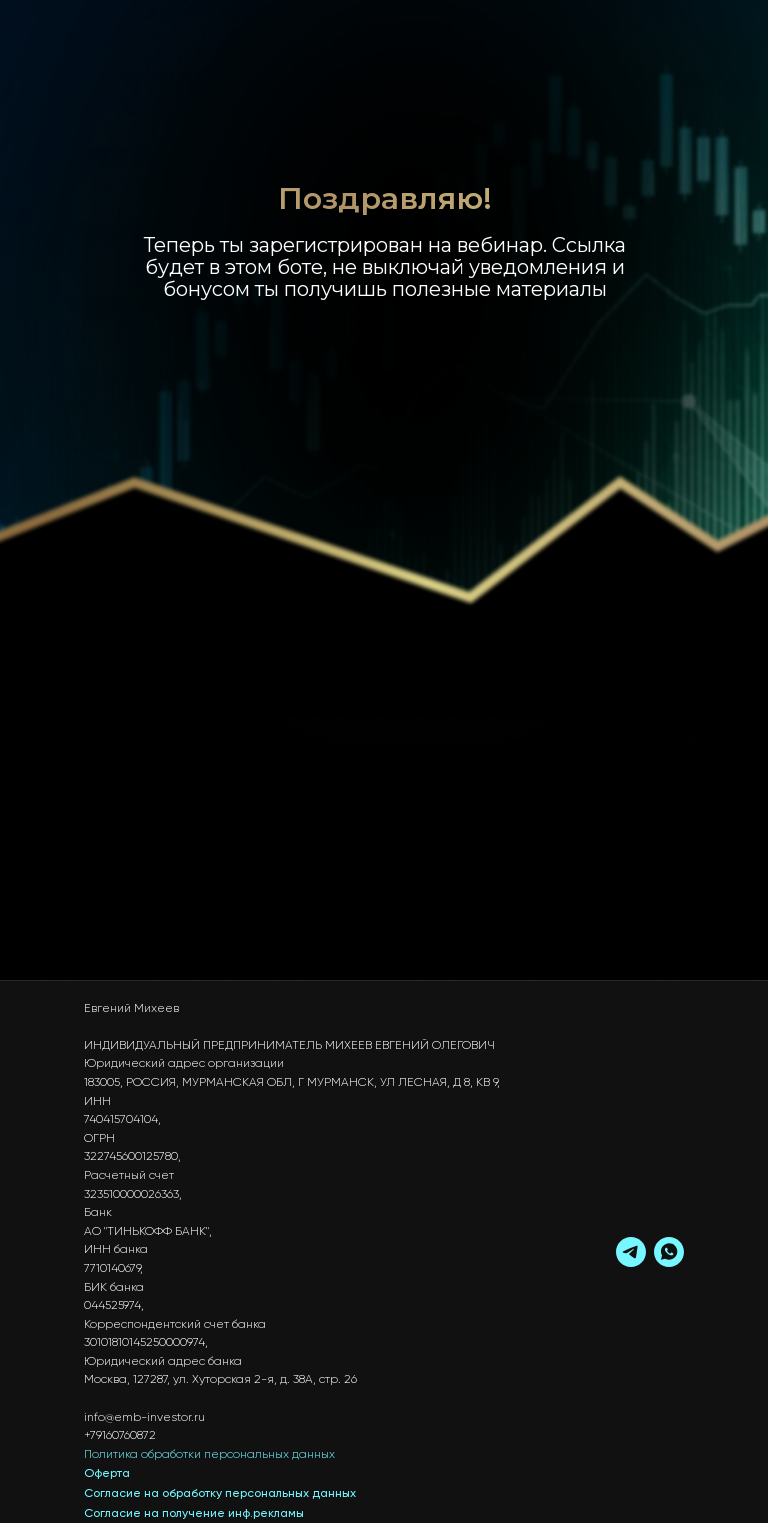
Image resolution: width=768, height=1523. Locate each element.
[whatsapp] (669, 1252)
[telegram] (631, 1252)
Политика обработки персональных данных (209, 1455)
